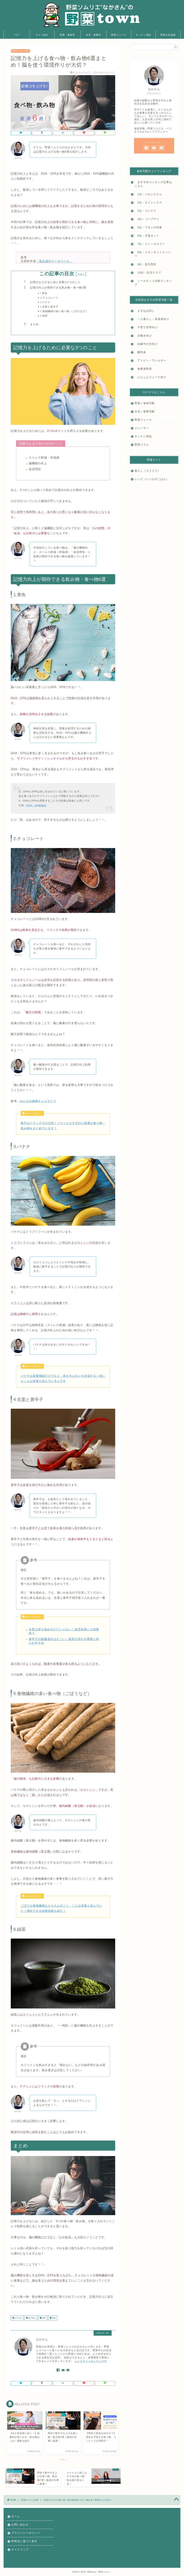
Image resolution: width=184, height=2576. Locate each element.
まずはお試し (145, 310)
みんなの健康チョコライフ (38, 1101)
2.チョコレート (49, 297)
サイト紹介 (42, 34)
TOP (16, 34)
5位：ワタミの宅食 (148, 227)
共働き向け (143, 335)
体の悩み (32, 2318)
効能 (54, 2318)
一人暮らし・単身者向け (152, 319)
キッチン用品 (143, 34)
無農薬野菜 (143, 368)
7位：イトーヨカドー (150, 243)
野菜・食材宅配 (67, 36)
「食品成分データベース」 (54, 261)
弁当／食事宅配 (145, 411)
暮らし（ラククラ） (147, 470)
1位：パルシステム (148, 194)
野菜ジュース (118, 34)
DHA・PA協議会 (36, 805)
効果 (44, 2318)
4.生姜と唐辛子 (49, 306)
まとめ (34, 324)
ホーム (15, 2516)
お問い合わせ (20, 2524)
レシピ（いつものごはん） (152, 479)
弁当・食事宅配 (93, 36)
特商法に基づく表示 (24, 2541)
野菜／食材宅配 (145, 403)
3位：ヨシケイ (145, 210)
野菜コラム (142, 444)
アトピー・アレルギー (150, 360)
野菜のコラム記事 (20, 51)
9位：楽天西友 (145, 264)
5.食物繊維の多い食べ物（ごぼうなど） (64, 311)
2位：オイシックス (148, 202)
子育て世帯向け (146, 327)
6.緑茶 (44, 315)
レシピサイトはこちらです (91, 2361)
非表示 (81, 274)
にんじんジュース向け (150, 377)
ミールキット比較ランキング (152, 282)
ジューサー (142, 428)
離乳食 (140, 352)
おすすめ (18, 2318)
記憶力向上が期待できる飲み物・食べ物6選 (58, 287)
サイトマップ (20, 2549)
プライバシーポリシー (25, 2532)
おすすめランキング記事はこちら (152, 184)
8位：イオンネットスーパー (153, 254)
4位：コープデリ (147, 219)
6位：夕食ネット (147, 235)
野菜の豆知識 (168, 34)
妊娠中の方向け (146, 343)
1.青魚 (43, 293)
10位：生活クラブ (148, 272)
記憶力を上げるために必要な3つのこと (55, 282)
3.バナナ (45, 302)
